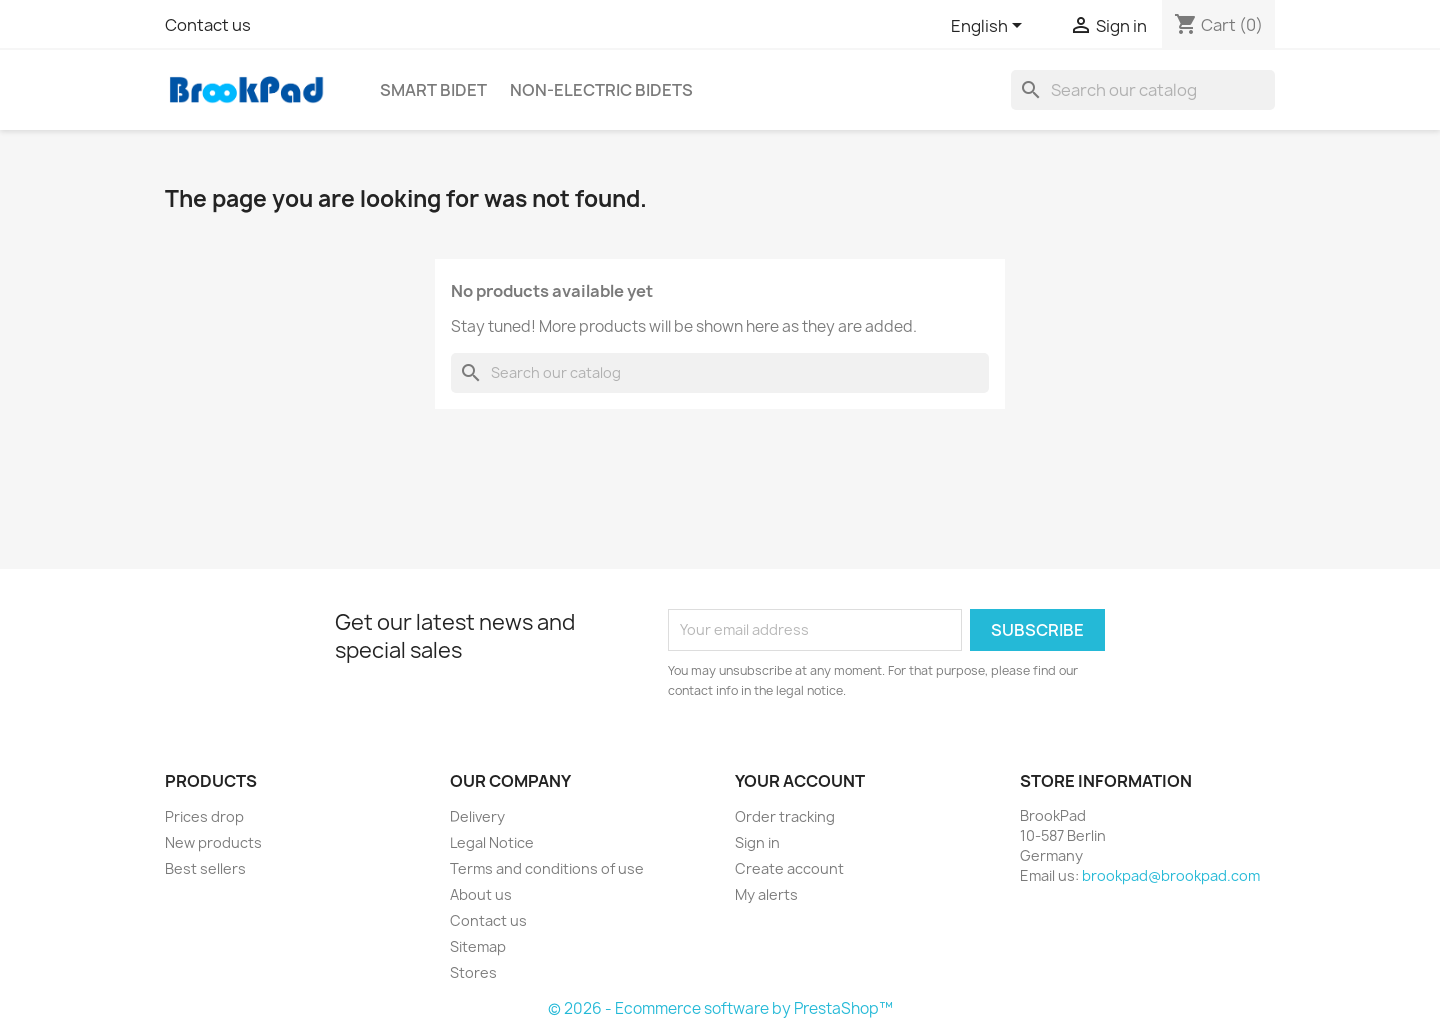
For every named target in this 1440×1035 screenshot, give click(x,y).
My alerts (766, 894)
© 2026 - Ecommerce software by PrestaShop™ (720, 1008)
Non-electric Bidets (601, 90)
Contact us (208, 25)
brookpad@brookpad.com (1171, 875)
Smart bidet (433, 90)
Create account (789, 868)
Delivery (477, 816)
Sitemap (478, 946)
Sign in (757, 842)
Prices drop (204, 816)
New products (213, 842)
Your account (800, 781)
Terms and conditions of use (547, 868)
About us (481, 894)
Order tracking (785, 816)
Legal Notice (492, 842)
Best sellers (205, 868)
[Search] (1143, 90)
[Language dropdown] (990, 27)
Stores (473, 972)
